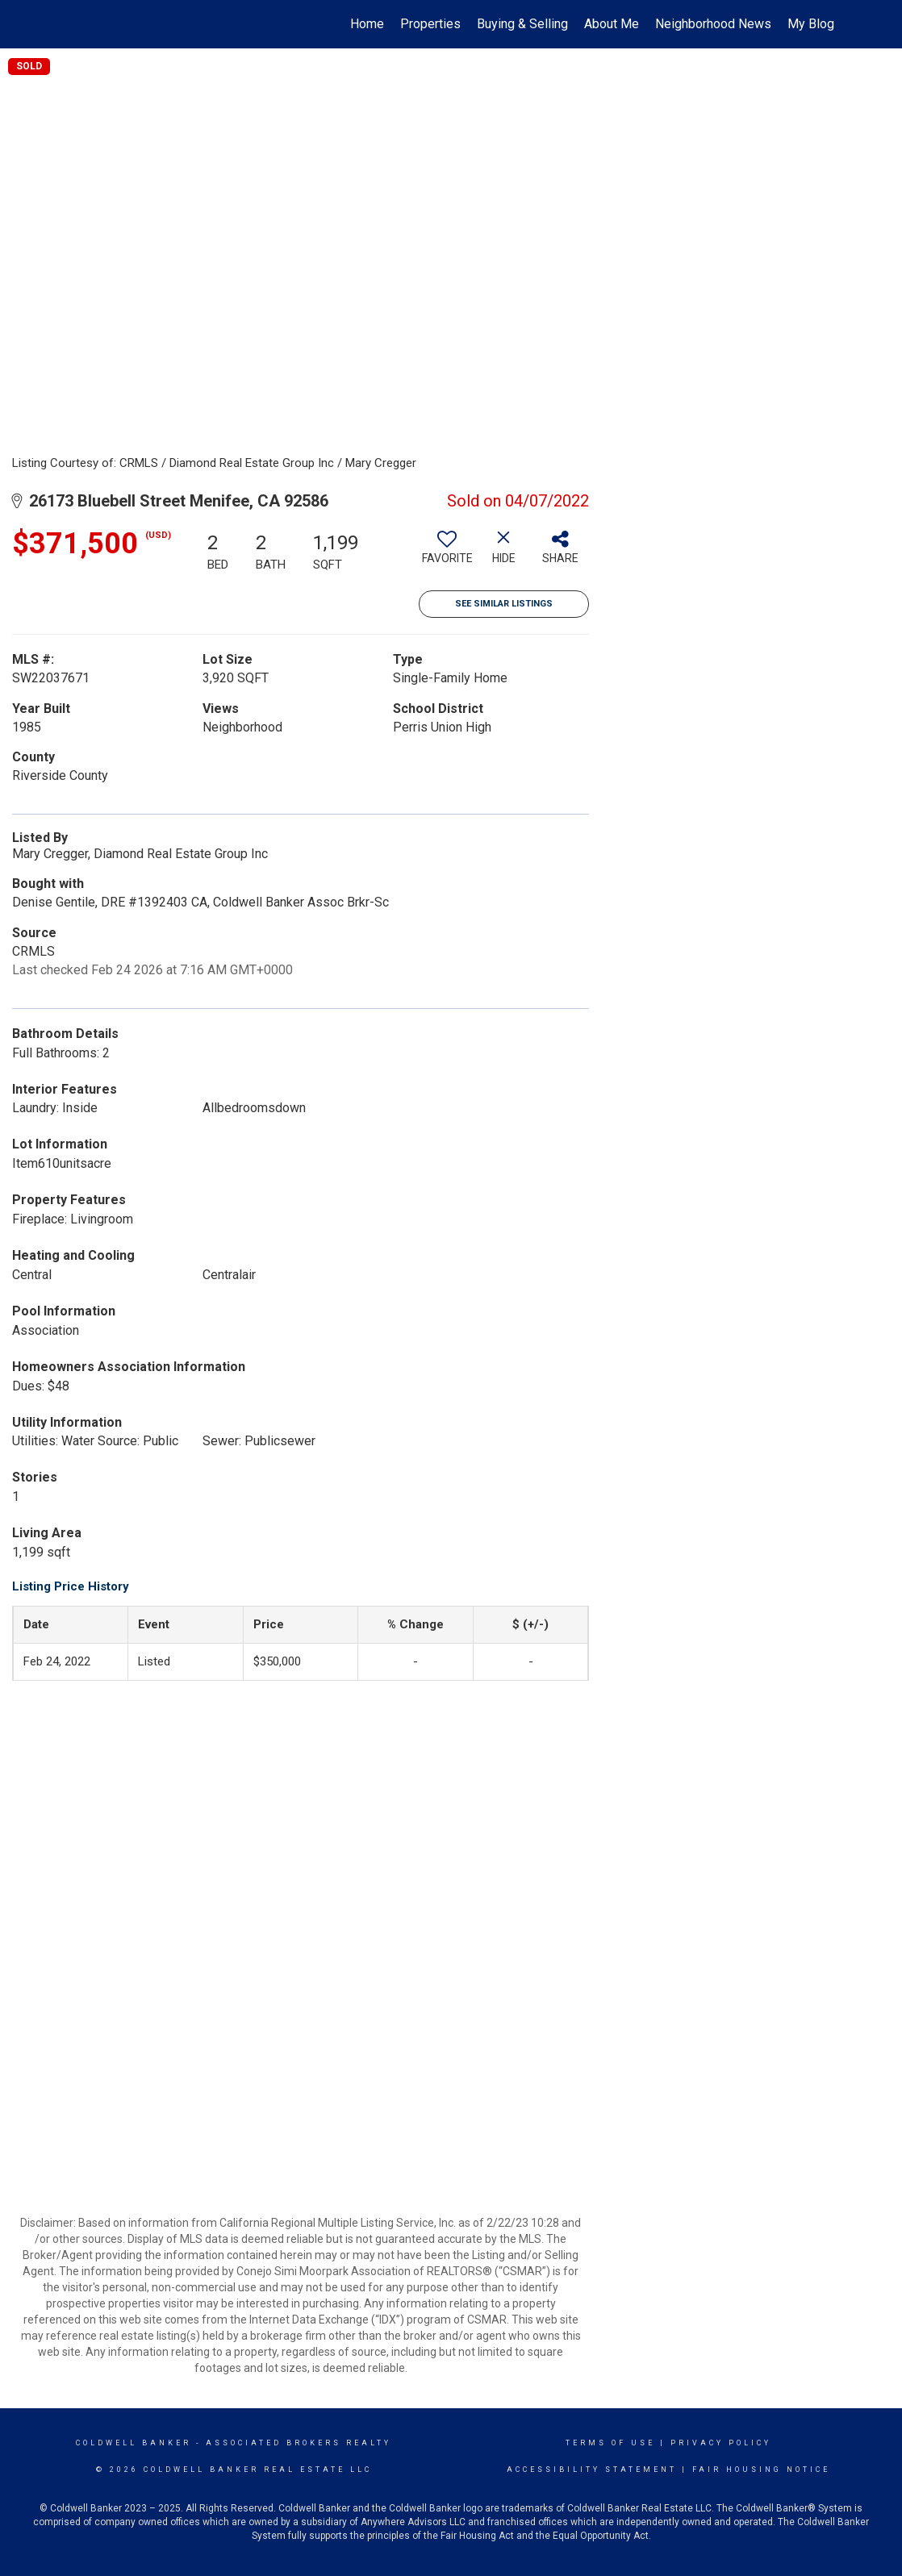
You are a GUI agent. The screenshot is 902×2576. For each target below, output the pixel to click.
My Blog (810, 23)
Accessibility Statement (592, 2470)
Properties (430, 23)
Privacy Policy (720, 2443)
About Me (611, 23)
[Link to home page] (68, 24)
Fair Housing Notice (761, 2470)
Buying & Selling (522, 23)
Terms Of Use (610, 2443)
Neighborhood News (713, 23)
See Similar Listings (504, 603)
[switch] (447, 553)
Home (367, 23)
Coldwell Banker (133, 2443)
